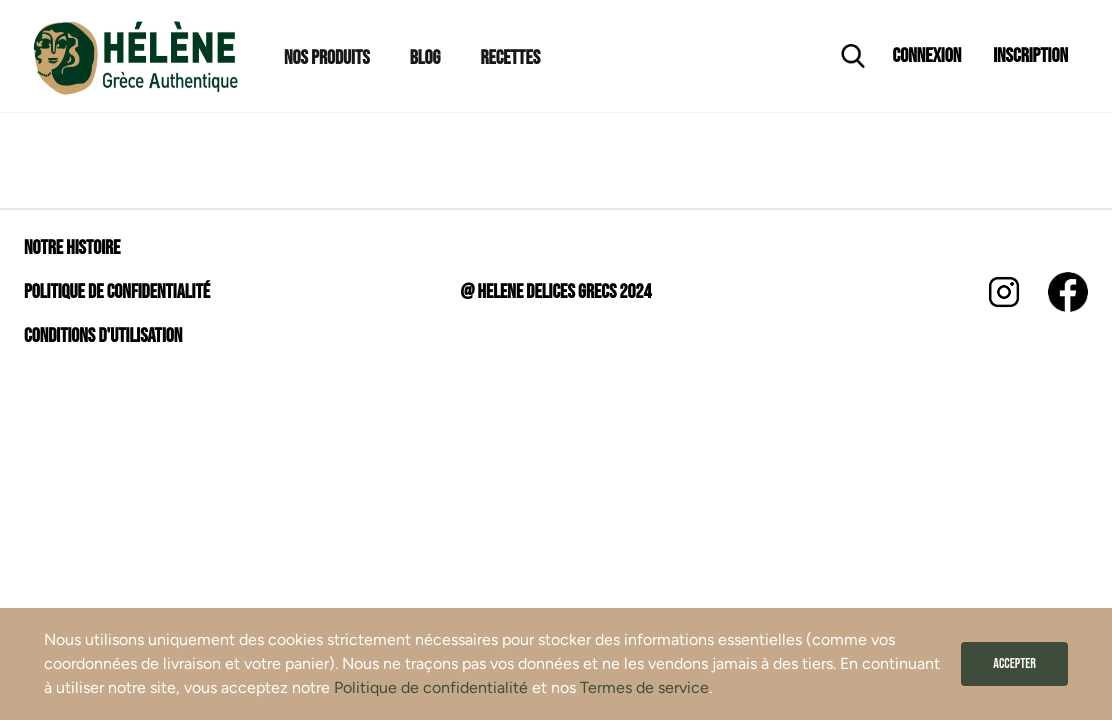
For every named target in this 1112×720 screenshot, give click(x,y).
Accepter (1014, 663)
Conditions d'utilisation (103, 336)
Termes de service (644, 687)
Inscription (1030, 56)
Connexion (927, 56)
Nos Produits (327, 58)
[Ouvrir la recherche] (853, 56)
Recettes (510, 58)
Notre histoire (72, 248)
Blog (425, 58)
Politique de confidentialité (431, 687)
